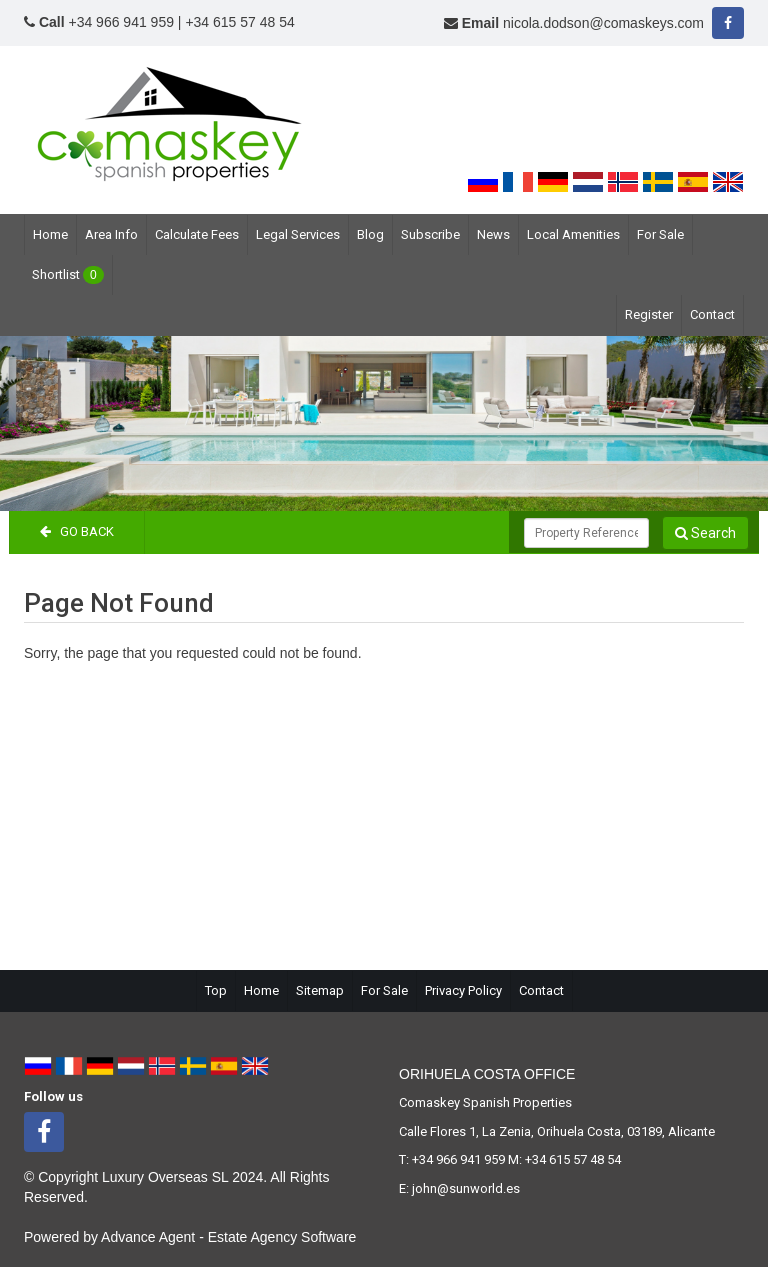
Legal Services (298, 234)
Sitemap (320, 990)
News (493, 234)
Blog (370, 234)
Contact (712, 314)
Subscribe (430, 234)
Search (705, 533)
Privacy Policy (463, 990)
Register (649, 314)
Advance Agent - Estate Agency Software (228, 1237)
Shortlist (68, 275)
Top (216, 990)
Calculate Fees (197, 234)
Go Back (77, 531)
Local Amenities (573, 234)
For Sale (660, 234)
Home (50, 234)
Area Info (111, 234)
